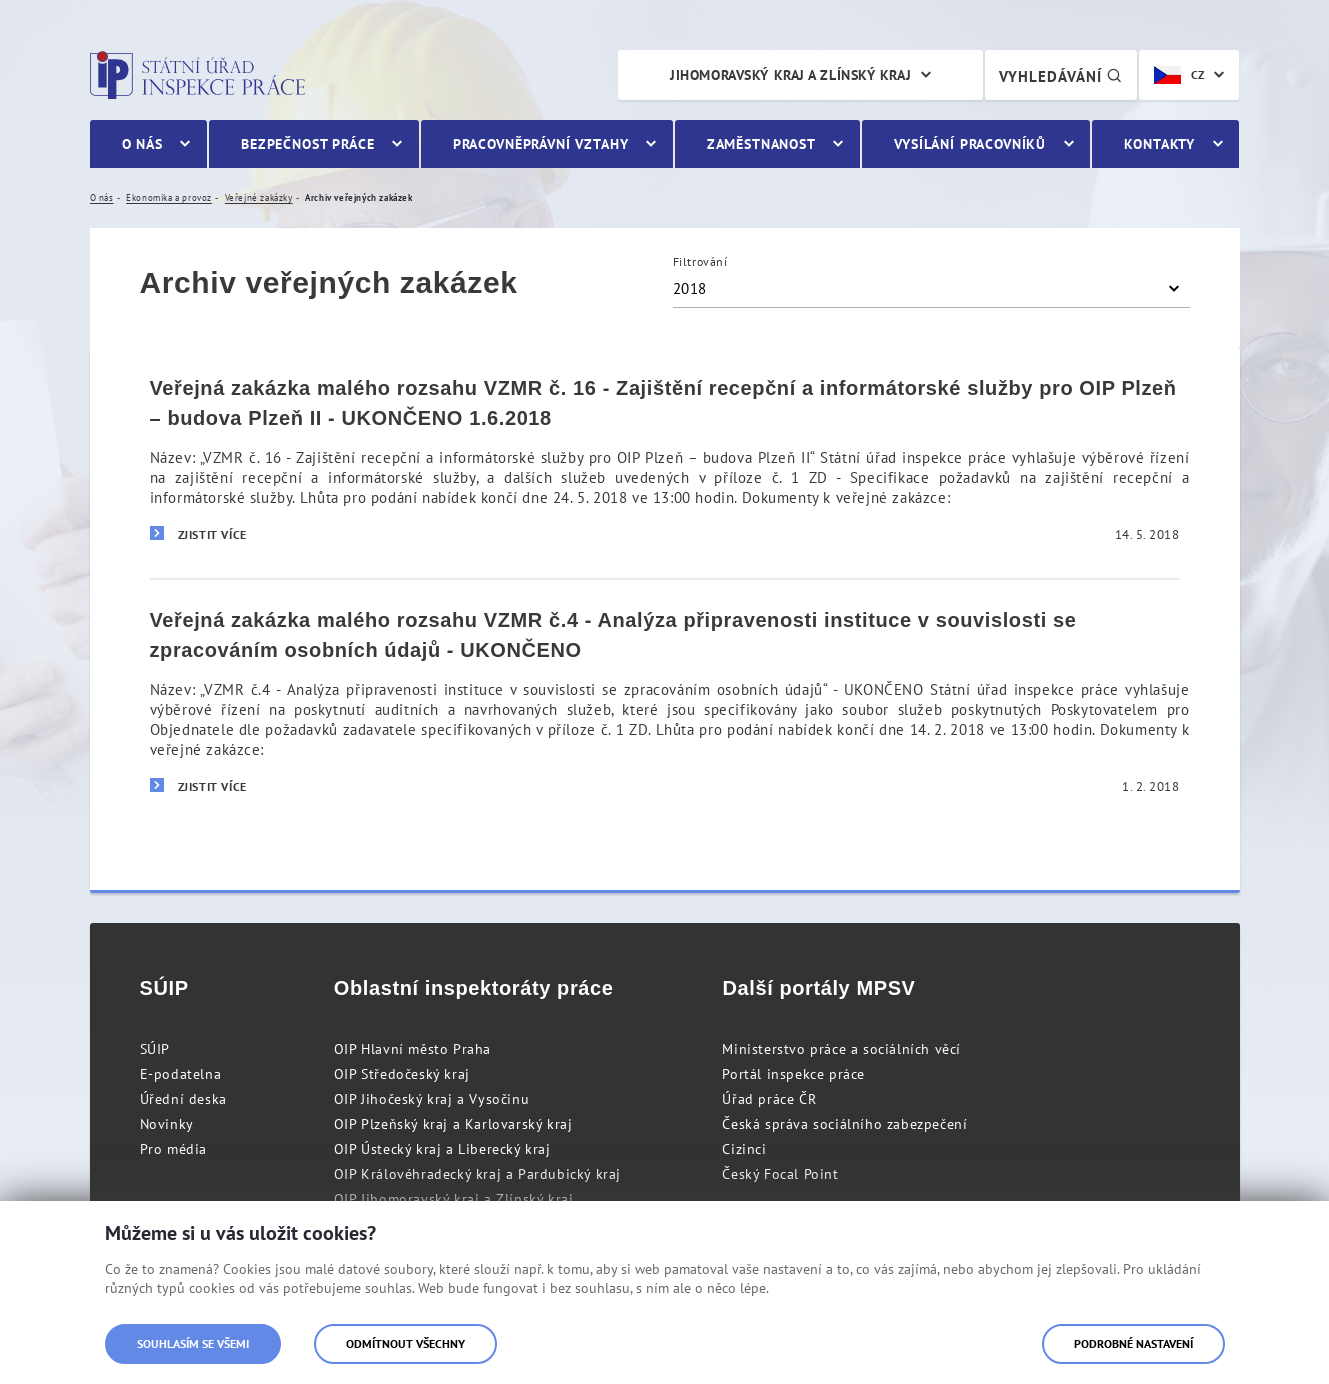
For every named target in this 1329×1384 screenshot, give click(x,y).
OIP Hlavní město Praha (412, 1049)
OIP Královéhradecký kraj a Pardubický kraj (477, 1174)
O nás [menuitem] (142, 144)
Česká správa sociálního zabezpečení (844, 1124)
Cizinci (744, 1149)
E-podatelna (181, 1074)
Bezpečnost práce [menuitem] (307, 144)
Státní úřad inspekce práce (197, 75)
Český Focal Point (780, 1174)
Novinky (167, 1124)
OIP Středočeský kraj (402, 1074)
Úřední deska (183, 1099)
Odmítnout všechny (405, 1343)
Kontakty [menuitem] (1159, 144)
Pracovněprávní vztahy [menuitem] (541, 144)
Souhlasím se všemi (193, 1343)
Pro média (173, 1149)
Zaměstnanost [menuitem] (761, 144)
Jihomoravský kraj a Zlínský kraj (790, 75)
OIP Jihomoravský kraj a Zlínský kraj (454, 1199)
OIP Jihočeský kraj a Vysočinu (431, 1099)
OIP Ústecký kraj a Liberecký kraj (442, 1149)
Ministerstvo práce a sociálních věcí (841, 1049)
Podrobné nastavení (1133, 1343)
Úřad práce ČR (769, 1099)
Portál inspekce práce (793, 1074)
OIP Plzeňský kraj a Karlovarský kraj (453, 1124)
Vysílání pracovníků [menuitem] (970, 144)
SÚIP (155, 1049)
